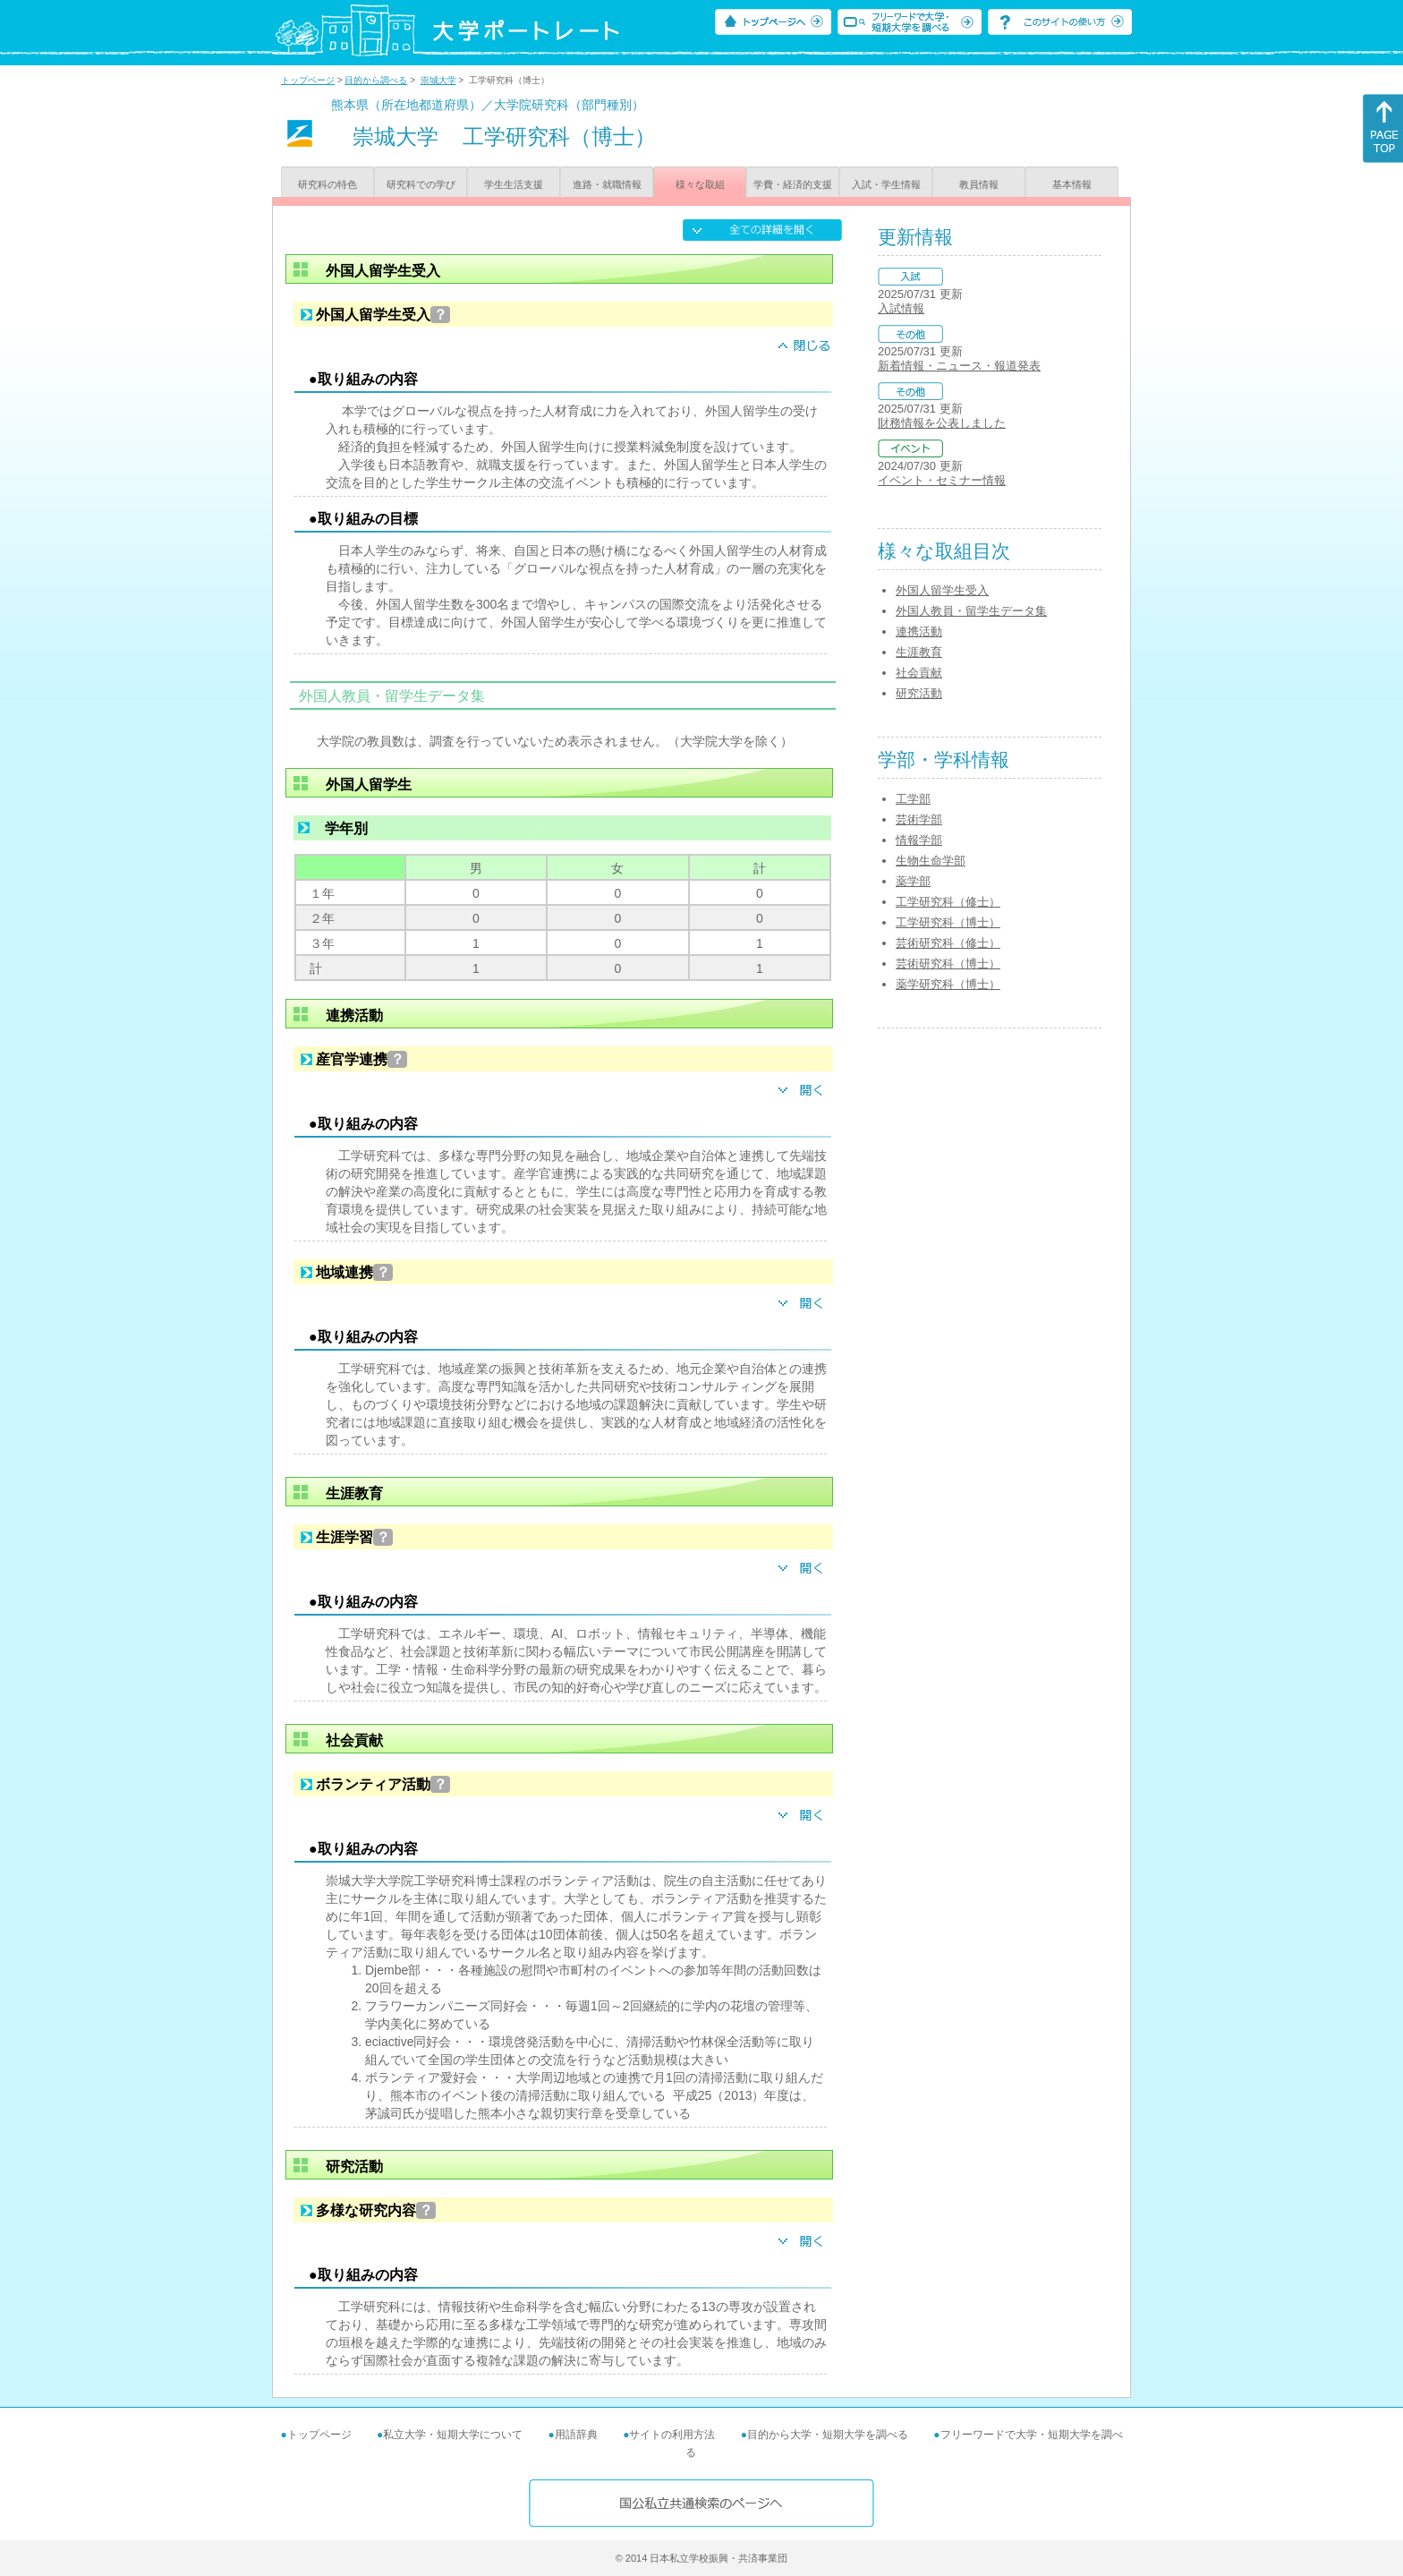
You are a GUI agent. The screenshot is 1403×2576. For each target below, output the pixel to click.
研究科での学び (421, 184)
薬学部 (913, 881)
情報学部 (919, 840)
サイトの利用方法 (672, 2434)
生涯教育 (919, 652)
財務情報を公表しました (942, 423)
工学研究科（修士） (948, 901)
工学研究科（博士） (948, 922)
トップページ (308, 80)
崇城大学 (438, 80)
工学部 (913, 799)
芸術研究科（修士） (948, 943)
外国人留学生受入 (942, 590)
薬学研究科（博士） (948, 984)
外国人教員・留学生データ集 (971, 611)
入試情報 (901, 308)
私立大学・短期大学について (453, 2434)
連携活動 (919, 631)
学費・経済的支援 (792, 184)
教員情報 (979, 184)
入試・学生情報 (886, 184)
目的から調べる (375, 80)
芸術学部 (919, 819)
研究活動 (919, 693)
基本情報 (1072, 184)
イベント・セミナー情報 (942, 480)
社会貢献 (919, 672)
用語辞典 (576, 2434)
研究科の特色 (327, 184)
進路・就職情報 (607, 184)
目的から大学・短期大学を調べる (827, 2434)
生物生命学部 (930, 860)
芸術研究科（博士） (948, 963)
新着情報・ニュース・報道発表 (959, 365)
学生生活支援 (513, 184)
